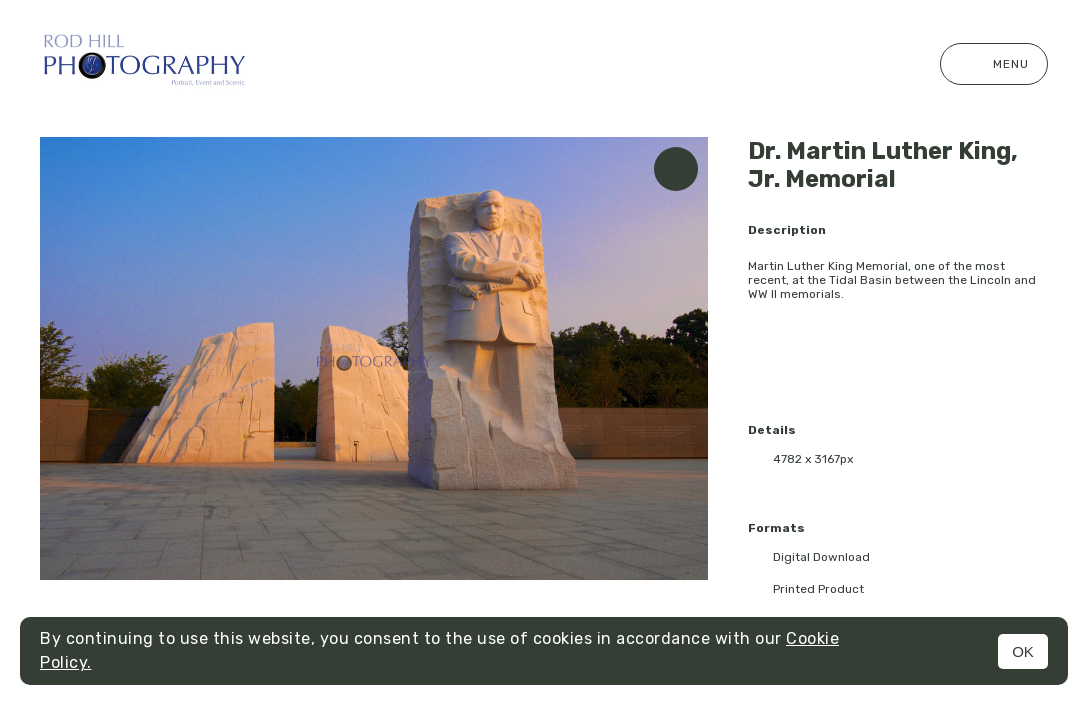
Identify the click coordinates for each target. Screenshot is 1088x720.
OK (1023, 651)
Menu (994, 64)
